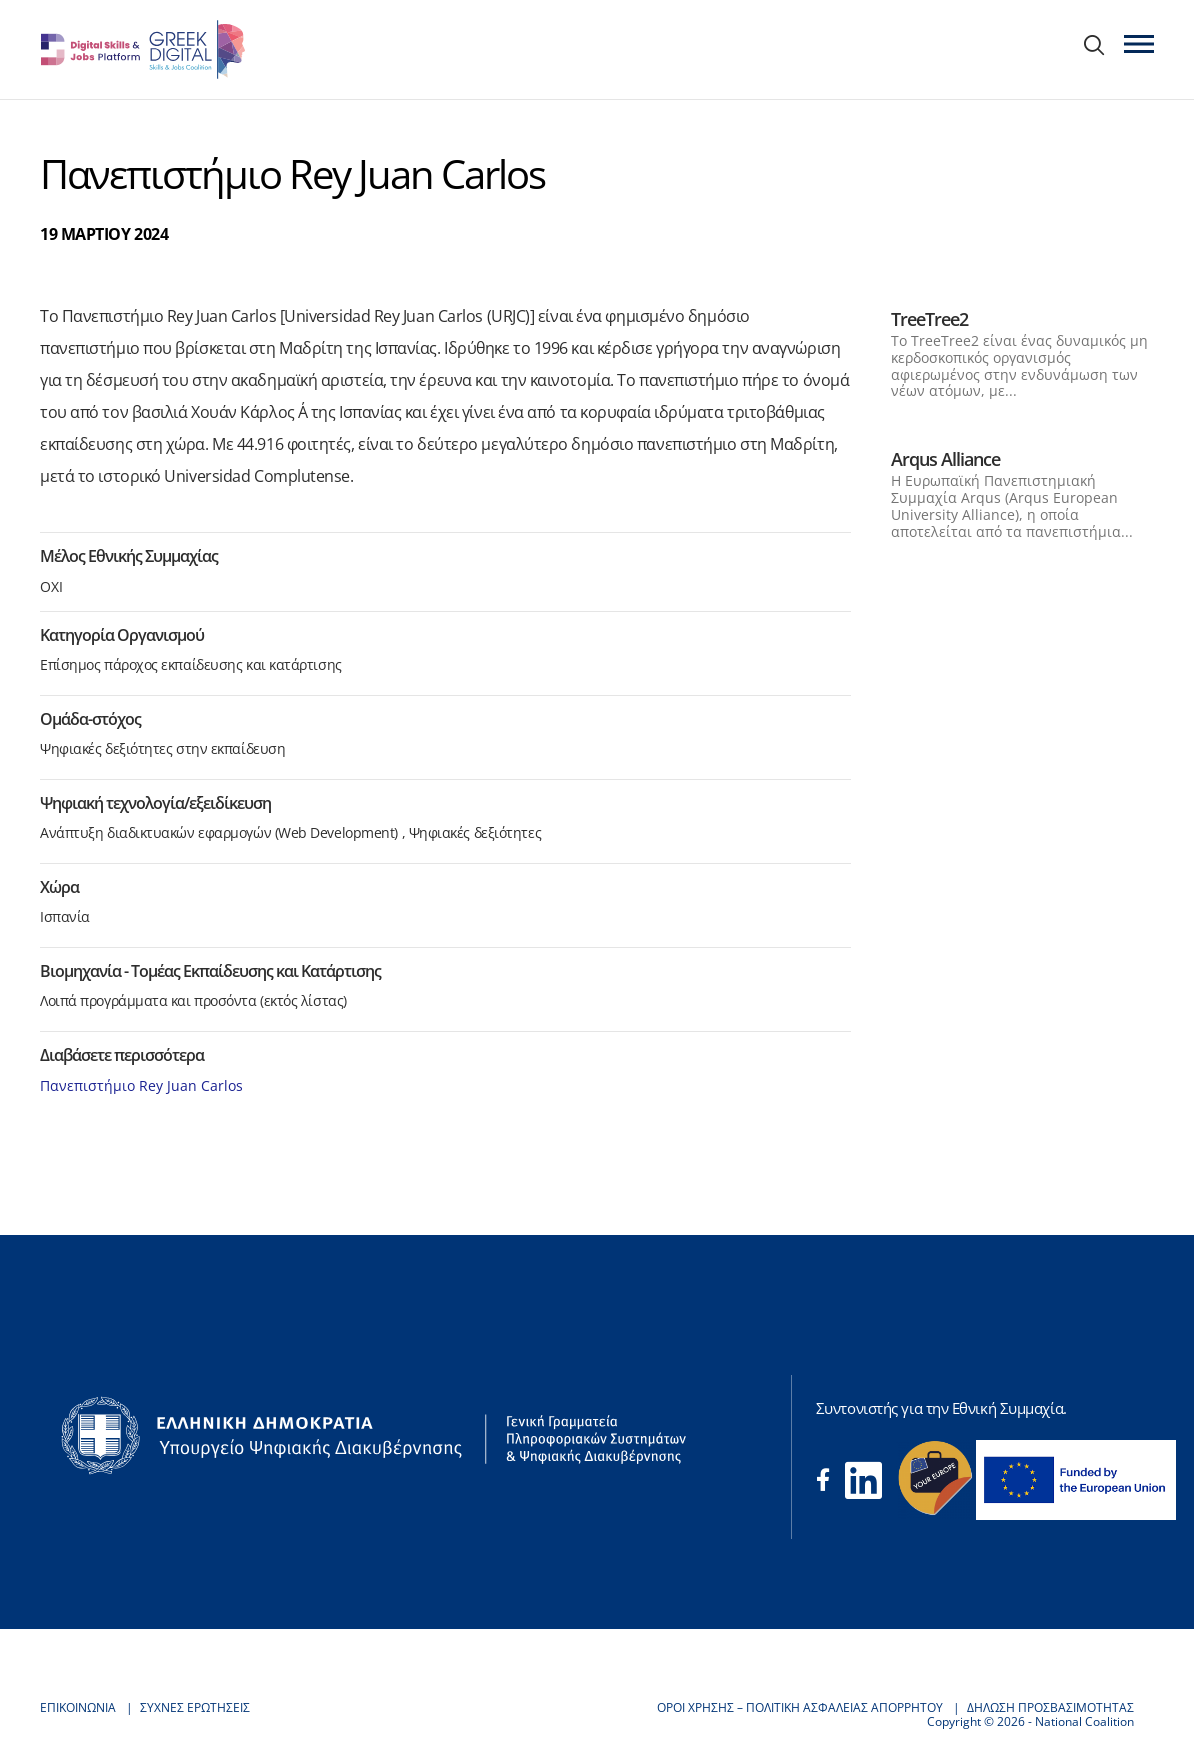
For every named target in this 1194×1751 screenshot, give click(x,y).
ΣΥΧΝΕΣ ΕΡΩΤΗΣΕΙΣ (195, 1707)
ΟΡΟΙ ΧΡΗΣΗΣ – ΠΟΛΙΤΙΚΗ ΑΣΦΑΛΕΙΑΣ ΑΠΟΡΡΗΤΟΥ (800, 1707)
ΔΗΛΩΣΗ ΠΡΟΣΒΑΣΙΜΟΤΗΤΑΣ (1050, 1707)
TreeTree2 (929, 319)
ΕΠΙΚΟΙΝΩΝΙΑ (78, 1707)
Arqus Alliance (945, 459)
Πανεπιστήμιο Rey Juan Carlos (141, 1085)
